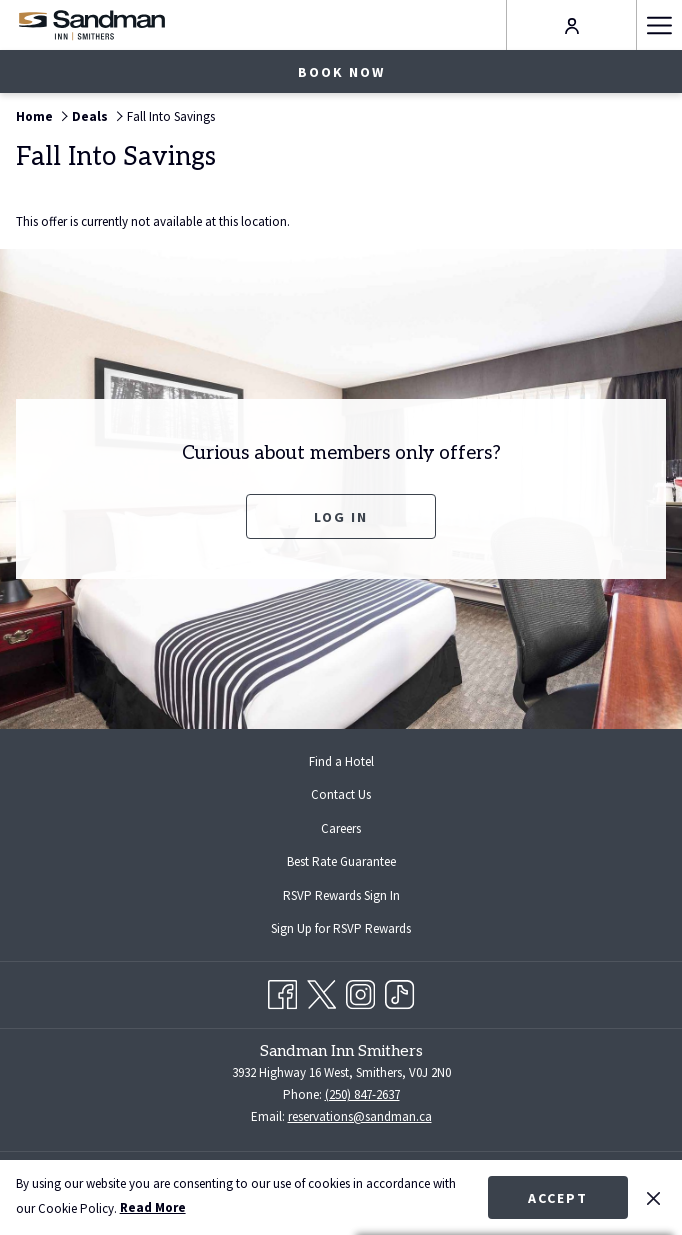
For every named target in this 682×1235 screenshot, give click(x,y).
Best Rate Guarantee (341, 861)
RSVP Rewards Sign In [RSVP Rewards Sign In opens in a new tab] (357, 897)
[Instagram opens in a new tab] (360, 991)
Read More (153, 1207)
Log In (341, 517)
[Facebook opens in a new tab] (282, 991)
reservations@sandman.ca (360, 1116)
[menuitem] (341, 761)
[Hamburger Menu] (659, 25)
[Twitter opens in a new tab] (321, 991)
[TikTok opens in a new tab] (399, 991)
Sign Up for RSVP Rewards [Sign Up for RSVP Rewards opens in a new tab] (357, 930)
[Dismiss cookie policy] (653, 1197)
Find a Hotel (341, 761)
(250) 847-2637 (362, 1094)
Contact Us (341, 794)
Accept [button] (558, 1198)
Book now (341, 72)
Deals (90, 116)
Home (34, 116)
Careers (341, 828)
